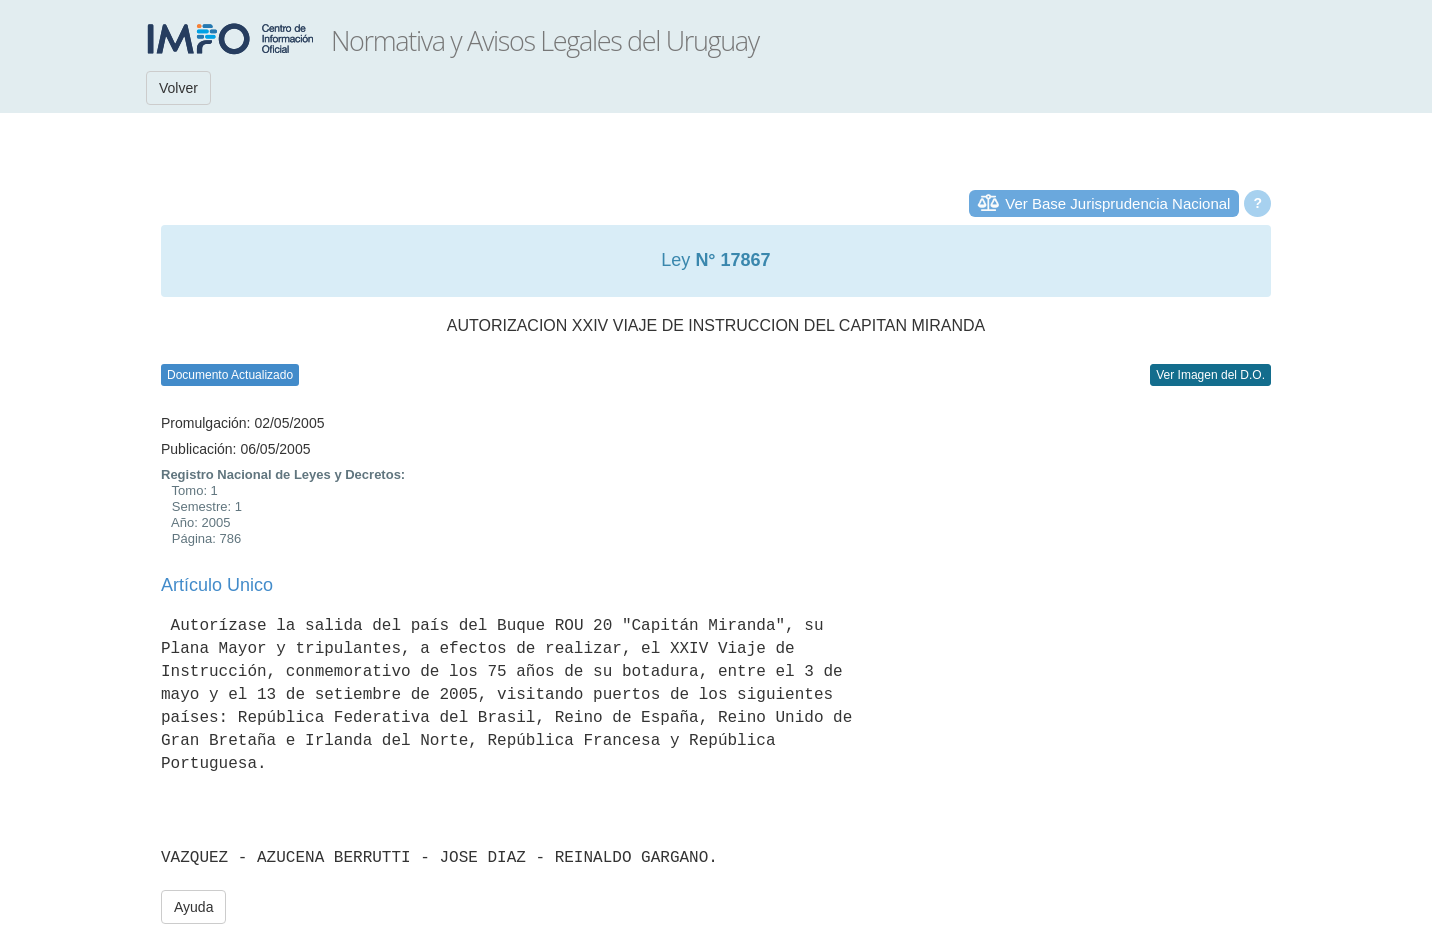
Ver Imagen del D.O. (1210, 375)
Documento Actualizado (230, 375)
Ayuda (193, 907)
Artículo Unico (217, 585)
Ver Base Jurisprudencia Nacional (1117, 203)
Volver (178, 88)
